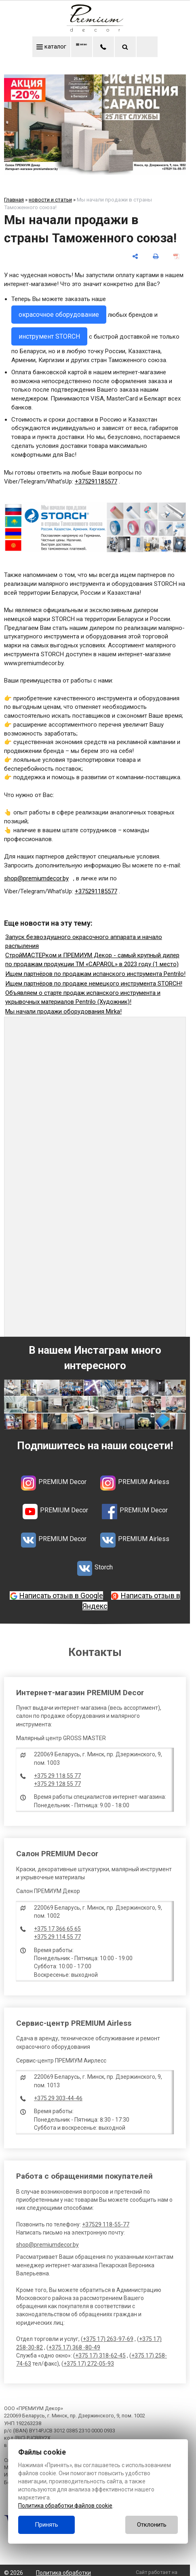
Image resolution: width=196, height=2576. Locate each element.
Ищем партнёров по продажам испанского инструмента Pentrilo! (95, 975)
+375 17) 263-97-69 (108, 2340)
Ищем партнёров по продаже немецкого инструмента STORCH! (93, 984)
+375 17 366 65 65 (57, 1930)
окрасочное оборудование (59, 316)
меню (85, 47)
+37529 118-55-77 (105, 2225)
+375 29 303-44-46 (58, 2099)
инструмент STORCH (49, 337)
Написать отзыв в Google (61, 1596)
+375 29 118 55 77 (57, 1777)
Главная (14, 201)
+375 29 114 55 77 (57, 1938)
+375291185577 (96, 482)
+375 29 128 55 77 (57, 1785)
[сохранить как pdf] (176, 258)
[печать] (155, 258)
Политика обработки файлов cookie (65, 2505)
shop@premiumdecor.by (47, 2246)
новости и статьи (50, 201)
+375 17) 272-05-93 (88, 2365)
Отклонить (151, 2524)
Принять (46, 2524)
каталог (43, 47)
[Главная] (95, 29)
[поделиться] (135, 258)
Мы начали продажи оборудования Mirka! (63, 1012)
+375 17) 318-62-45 (100, 2356)
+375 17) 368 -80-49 (74, 2348)
